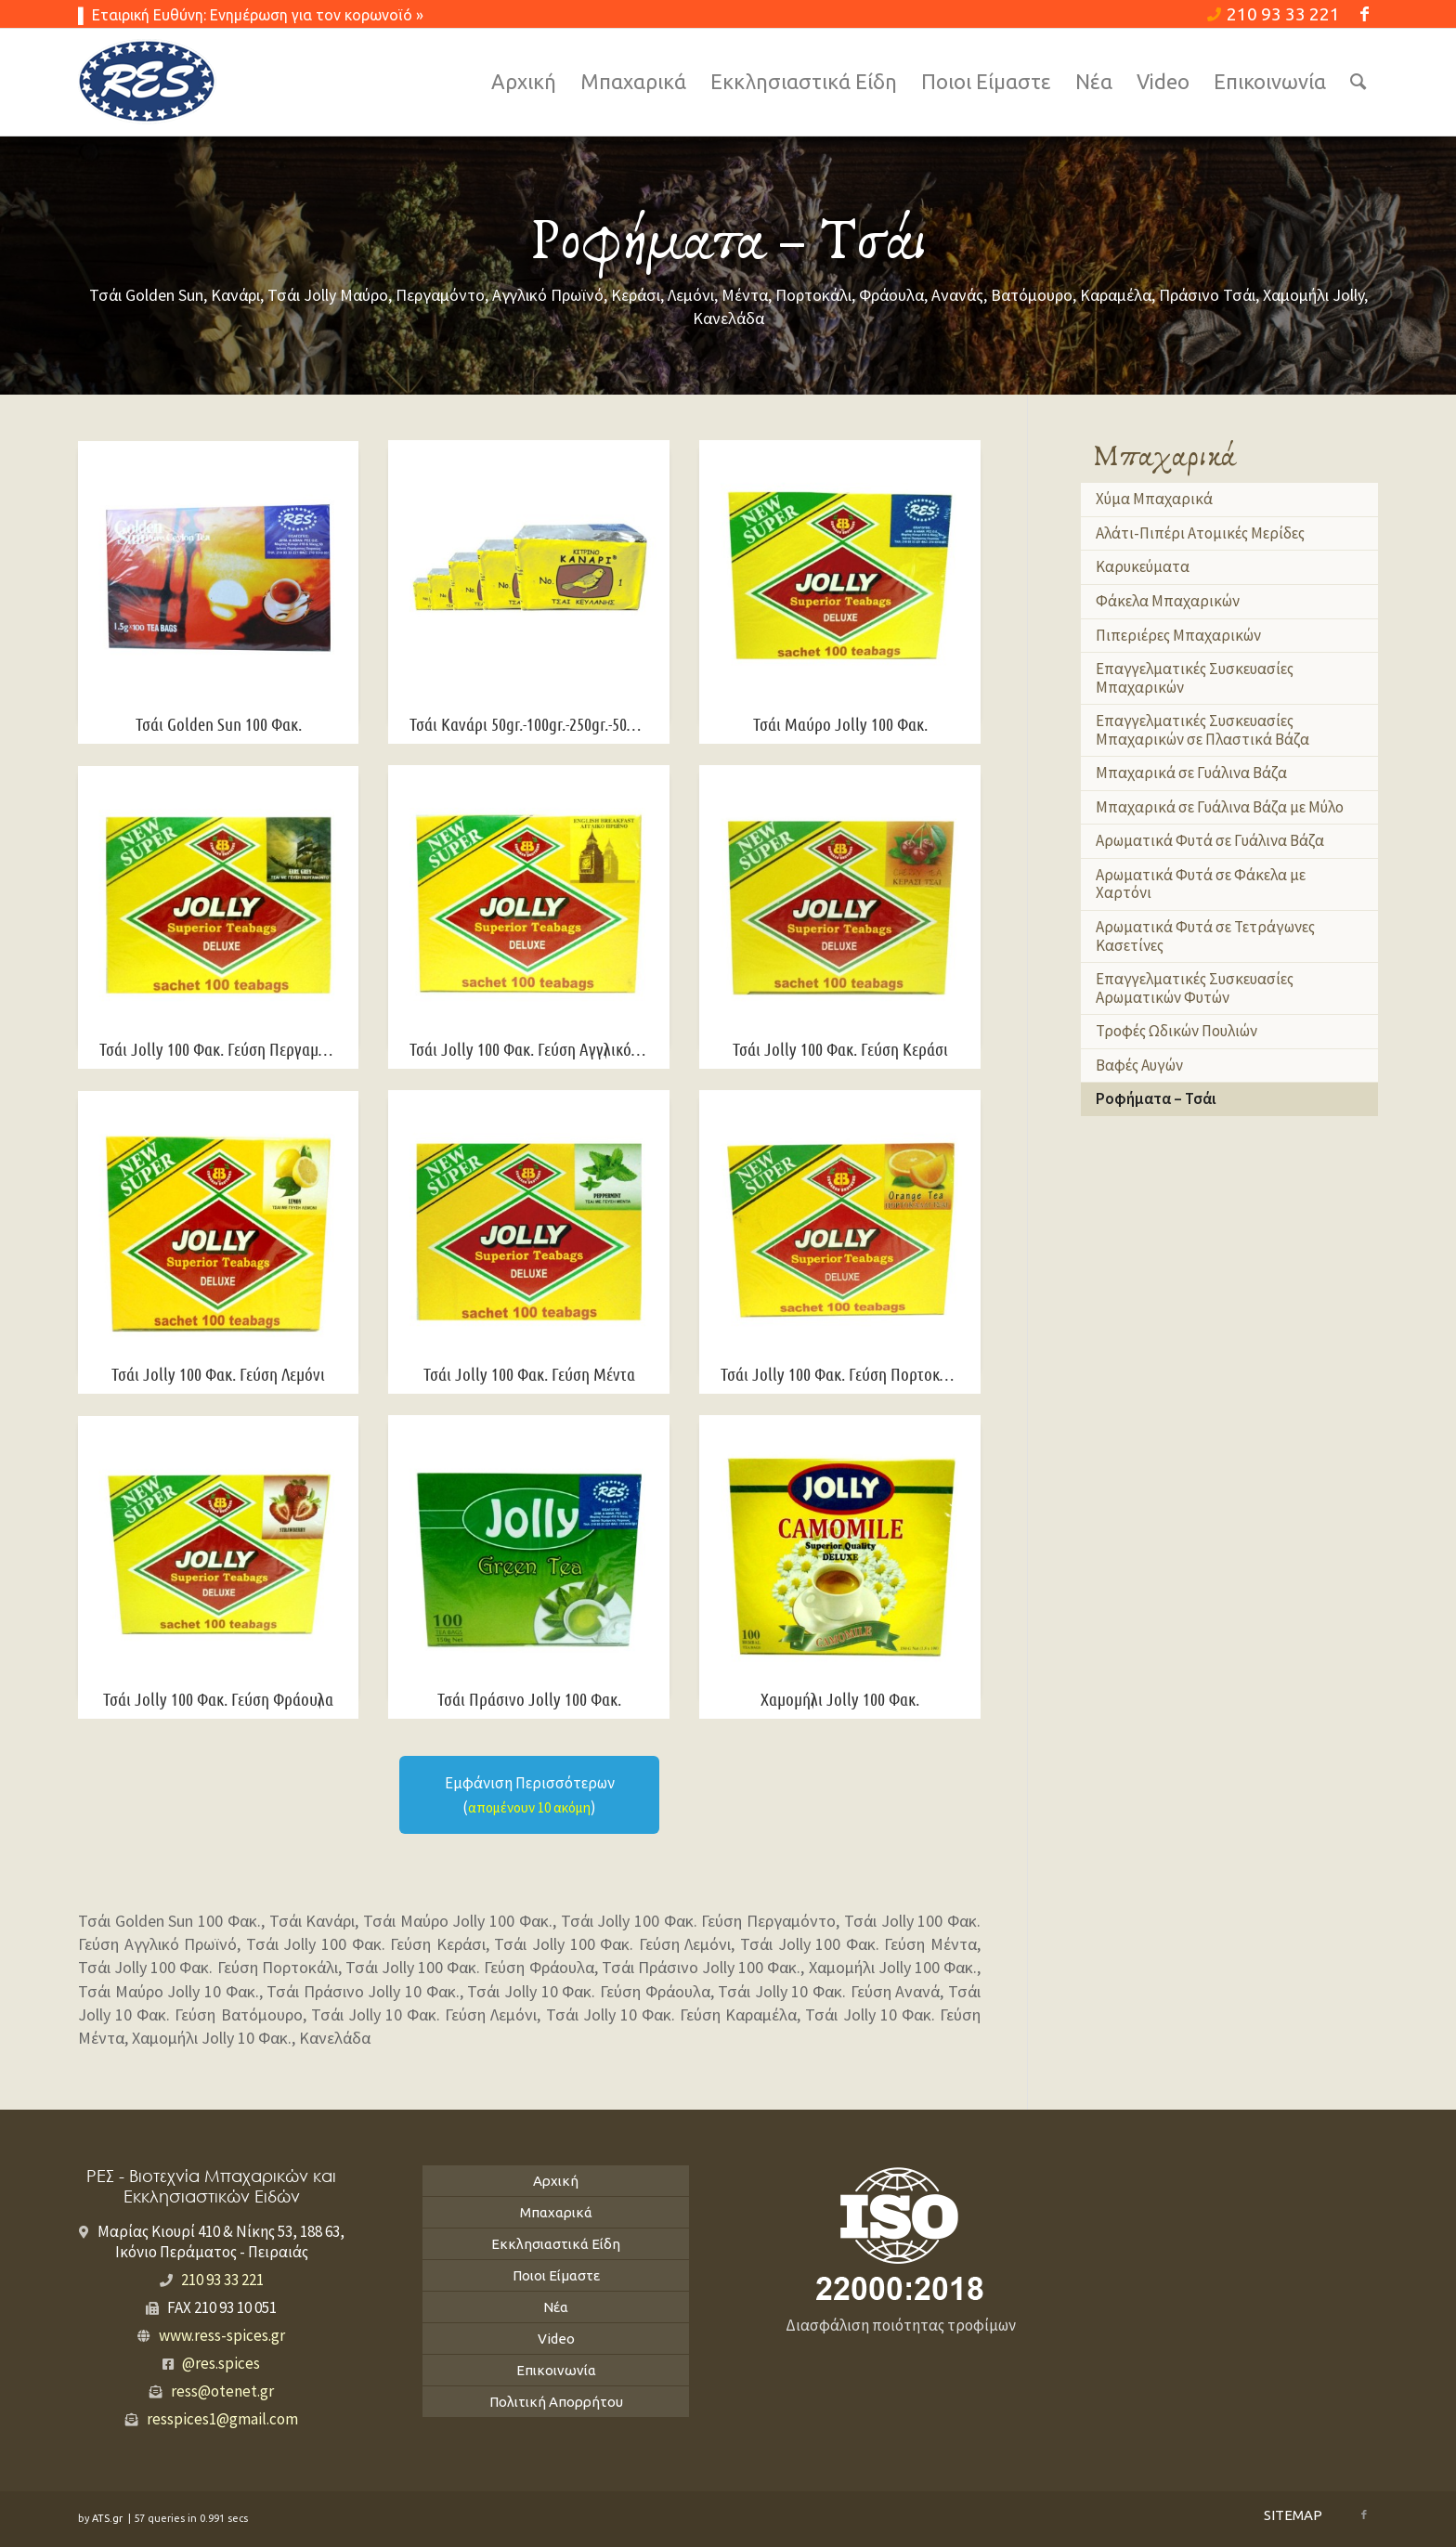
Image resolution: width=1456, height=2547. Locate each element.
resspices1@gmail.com (222, 2419)
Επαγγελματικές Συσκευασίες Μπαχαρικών (1195, 677)
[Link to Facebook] (1364, 14)
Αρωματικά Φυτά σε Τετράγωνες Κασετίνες (1205, 935)
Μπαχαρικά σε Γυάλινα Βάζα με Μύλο (1220, 807)
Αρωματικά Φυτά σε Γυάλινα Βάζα (1210, 840)
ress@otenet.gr (222, 2391)
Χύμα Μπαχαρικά (1154, 498)
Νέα (555, 2307)
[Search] (1358, 82)
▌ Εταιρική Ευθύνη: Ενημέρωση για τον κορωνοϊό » (250, 14)
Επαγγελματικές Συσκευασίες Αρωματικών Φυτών (1195, 987)
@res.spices (221, 2363)
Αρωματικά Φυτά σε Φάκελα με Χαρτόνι (1201, 883)
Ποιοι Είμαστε (556, 2275)
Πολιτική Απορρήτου (556, 2402)
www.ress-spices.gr (222, 2335)
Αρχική (555, 2181)
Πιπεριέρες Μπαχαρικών (1178, 635)
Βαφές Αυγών (1139, 1065)
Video (556, 2338)
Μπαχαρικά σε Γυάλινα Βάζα (1191, 772)
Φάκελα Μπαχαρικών (1168, 601)
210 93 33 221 (1273, 14)
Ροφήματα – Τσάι (1156, 1098)
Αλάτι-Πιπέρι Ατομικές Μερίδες (1200, 533)
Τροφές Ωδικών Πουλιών (1176, 1030)
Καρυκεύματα (1143, 566)
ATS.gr (108, 2518)
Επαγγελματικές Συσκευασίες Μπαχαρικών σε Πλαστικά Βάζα (1202, 729)
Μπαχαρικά (556, 2212)
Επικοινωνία (556, 2370)
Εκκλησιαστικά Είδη (555, 2244)
